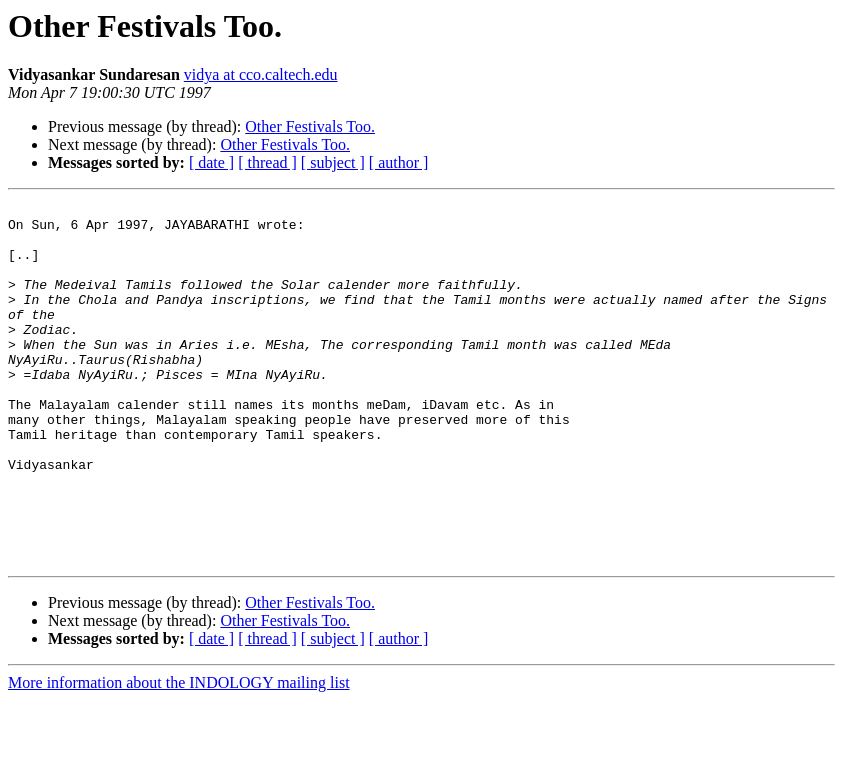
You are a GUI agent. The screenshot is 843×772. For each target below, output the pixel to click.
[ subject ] (333, 162)
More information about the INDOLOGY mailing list (179, 754)
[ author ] (399, 162)
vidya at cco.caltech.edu (261, 74)
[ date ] (211, 162)
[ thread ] (267, 162)
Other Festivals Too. (310, 126)
